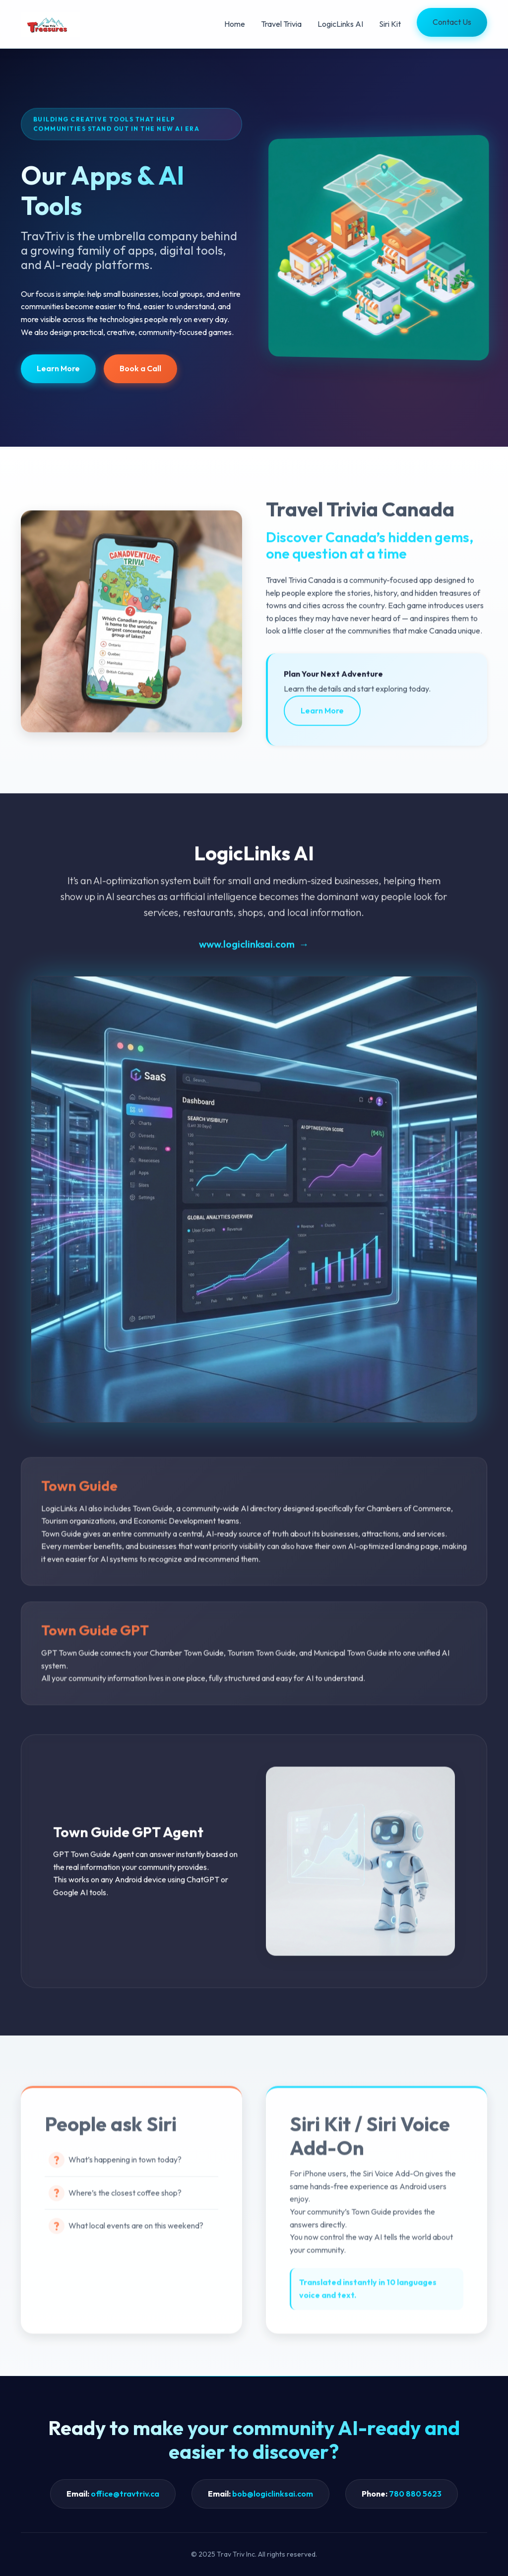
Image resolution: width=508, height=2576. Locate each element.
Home (234, 24)
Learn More (58, 368)
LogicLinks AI (340, 24)
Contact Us (452, 22)
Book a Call (140, 368)
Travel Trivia (281, 24)
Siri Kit (390, 24)
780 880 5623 (415, 2494)
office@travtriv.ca (125, 2494)
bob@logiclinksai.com (272, 2494)
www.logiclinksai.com (247, 949)
